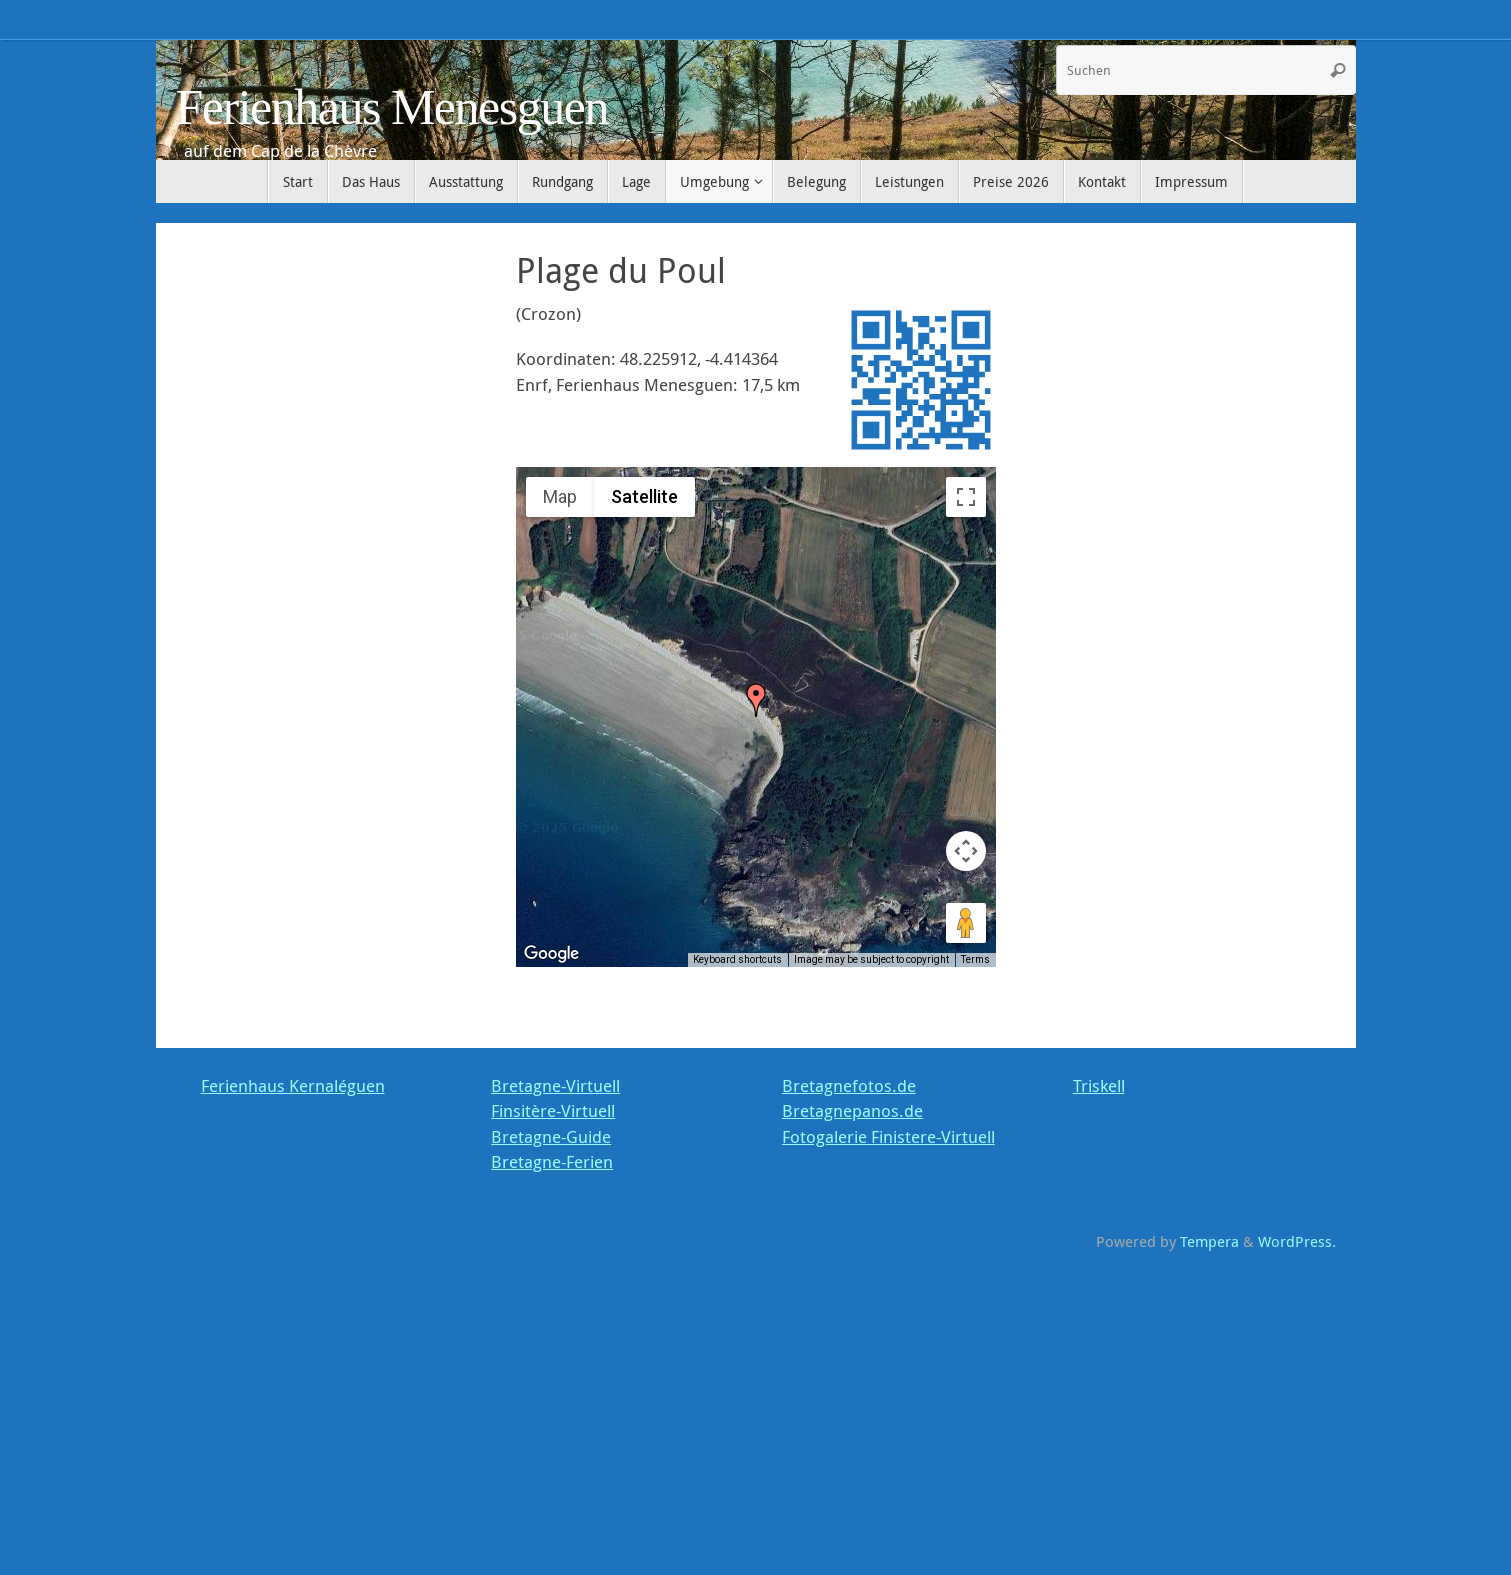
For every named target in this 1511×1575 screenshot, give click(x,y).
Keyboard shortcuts (737, 959)
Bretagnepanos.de (852, 1110)
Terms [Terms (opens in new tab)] (975, 959)
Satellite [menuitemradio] (644, 496)
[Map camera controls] (966, 851)
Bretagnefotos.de (849, 1085)
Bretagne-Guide (551, 1136)
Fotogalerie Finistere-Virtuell (888, 1136)
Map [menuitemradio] (560, 496)
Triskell (1099, 1085)
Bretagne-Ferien (552, 1161)
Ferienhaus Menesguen (392, 107)
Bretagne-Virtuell (555, 1085)
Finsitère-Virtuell (553, 1110)
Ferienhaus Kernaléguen (293, 1085)
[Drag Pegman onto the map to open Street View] (966, 923)
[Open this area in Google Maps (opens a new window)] (554, 954)
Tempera (1209, 1241)
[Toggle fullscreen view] (966, 497)
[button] (756, 700)
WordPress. (1297, 1241)
